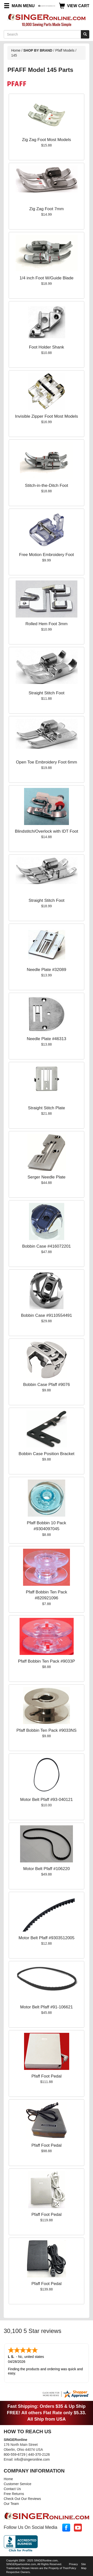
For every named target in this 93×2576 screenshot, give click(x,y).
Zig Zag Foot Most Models (46, 139)
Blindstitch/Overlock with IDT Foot (46, 831)
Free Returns (14, 2493)
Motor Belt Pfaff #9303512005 (47, 1938)
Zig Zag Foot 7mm (46, 208)
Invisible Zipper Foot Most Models (46, 416)
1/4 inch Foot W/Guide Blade (46, 278)
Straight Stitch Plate (46, 1108)
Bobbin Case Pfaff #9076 (46, 1384)
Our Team (11, 2503)
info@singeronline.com (32, 2459)
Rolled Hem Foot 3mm (46, 623)
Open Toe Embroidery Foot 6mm (46, 762)
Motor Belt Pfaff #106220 (46, 1868)
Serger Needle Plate (46, 1177)
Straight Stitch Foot (46, 693)
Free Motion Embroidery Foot (46, 554)
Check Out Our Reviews (22, 2498)
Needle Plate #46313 (46, 1038)
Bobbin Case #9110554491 (46, 1315)
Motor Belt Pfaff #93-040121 (46, 1799)
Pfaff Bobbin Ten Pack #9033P (46, 1661)
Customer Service (17, 2483)
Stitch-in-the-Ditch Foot (46, 485)
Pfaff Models (65, 50)
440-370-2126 (39, 2454)
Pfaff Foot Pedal (46, 2076)
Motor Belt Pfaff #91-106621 (46, 2007)
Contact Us (12, 2488)
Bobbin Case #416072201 (46, 1246)
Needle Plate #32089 (46, 969)
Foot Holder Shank (46, 347)
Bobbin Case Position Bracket (46, 1453)
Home (15, 50)
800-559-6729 (14, 2454)
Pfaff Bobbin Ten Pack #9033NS (46, 1730)
